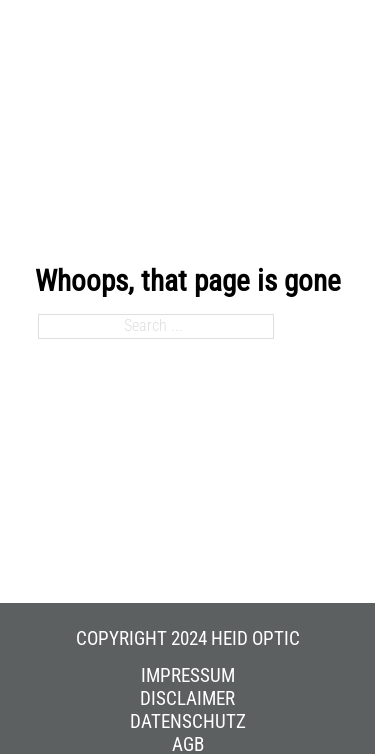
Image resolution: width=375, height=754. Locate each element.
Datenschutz (188, 722)
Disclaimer (187, 699)
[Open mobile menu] (332, 53)
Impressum (188, 676)
